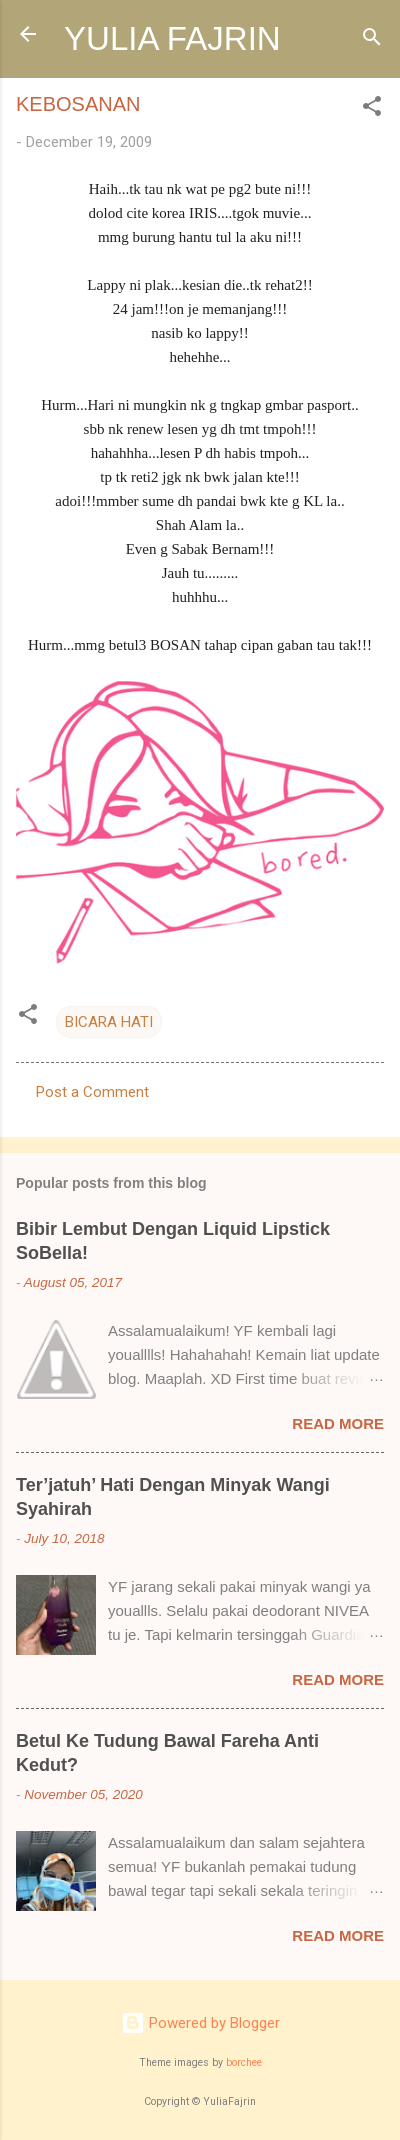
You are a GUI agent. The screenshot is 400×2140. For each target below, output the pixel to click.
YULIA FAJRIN (172, 38)
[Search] (372, 40)
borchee (244, 2062)
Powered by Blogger (200, 2023)
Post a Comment (92, 1092)
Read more (338, 1423)
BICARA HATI (109, 1022)
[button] (372, 109)
